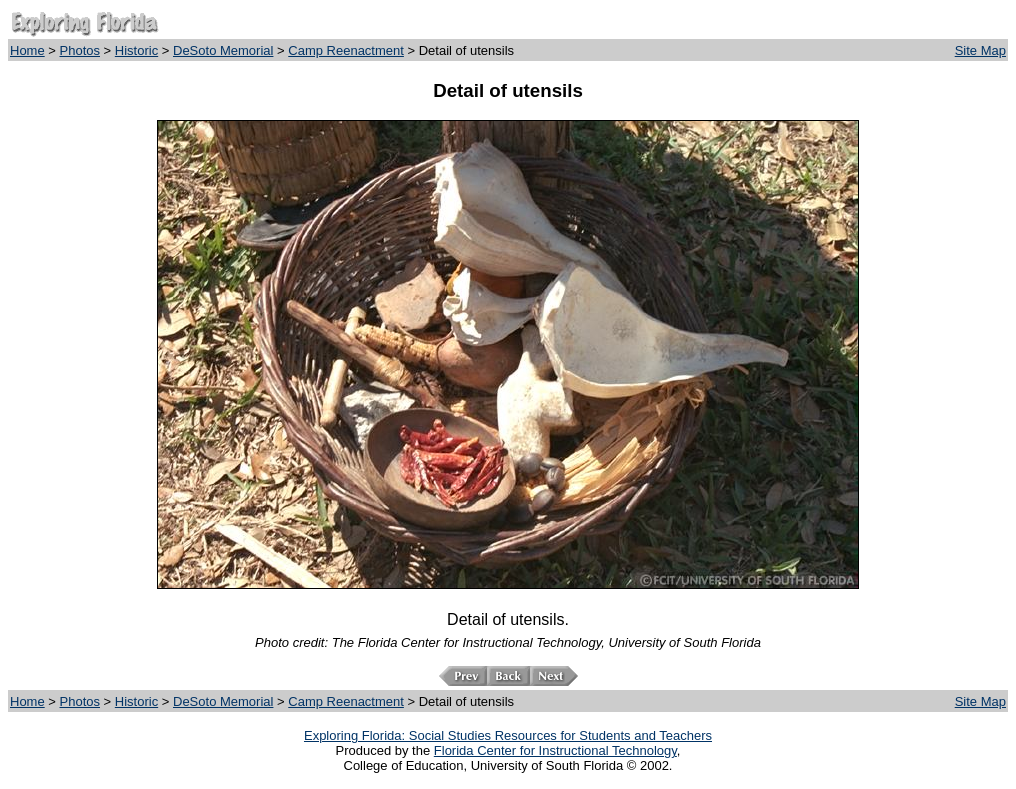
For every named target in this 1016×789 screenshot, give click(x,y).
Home (27, 50)
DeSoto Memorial (223, 50)
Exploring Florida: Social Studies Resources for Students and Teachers (508, 735)
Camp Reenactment (346, 50)
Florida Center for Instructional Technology (555, 750)
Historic (136, 50)
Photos (80, 50)
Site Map (980, 50)
